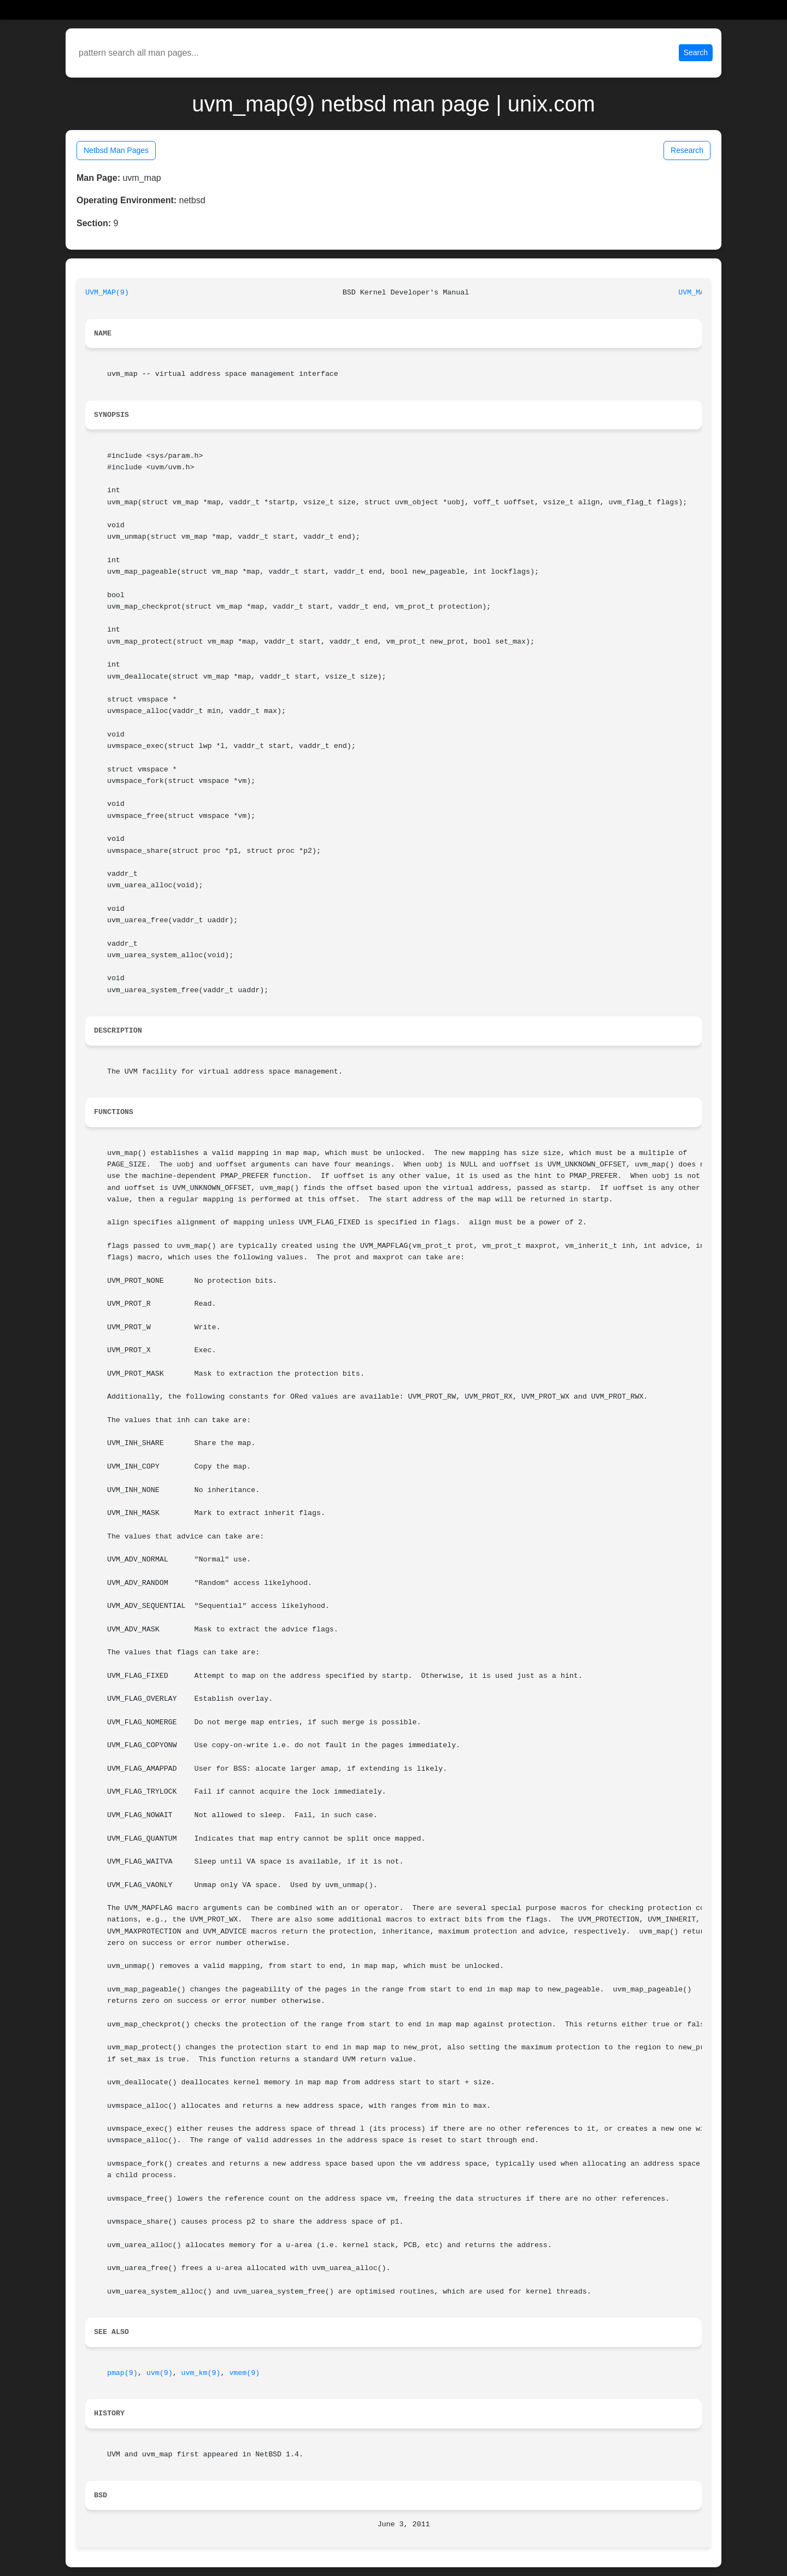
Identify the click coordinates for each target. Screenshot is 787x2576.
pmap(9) (122, 2373)
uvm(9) (159, 2373)
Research (687, 150)
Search (696, 52)
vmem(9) (244, 2373)
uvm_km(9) (201, 2373)
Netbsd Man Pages (116, 150)
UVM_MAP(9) (107, 292)
